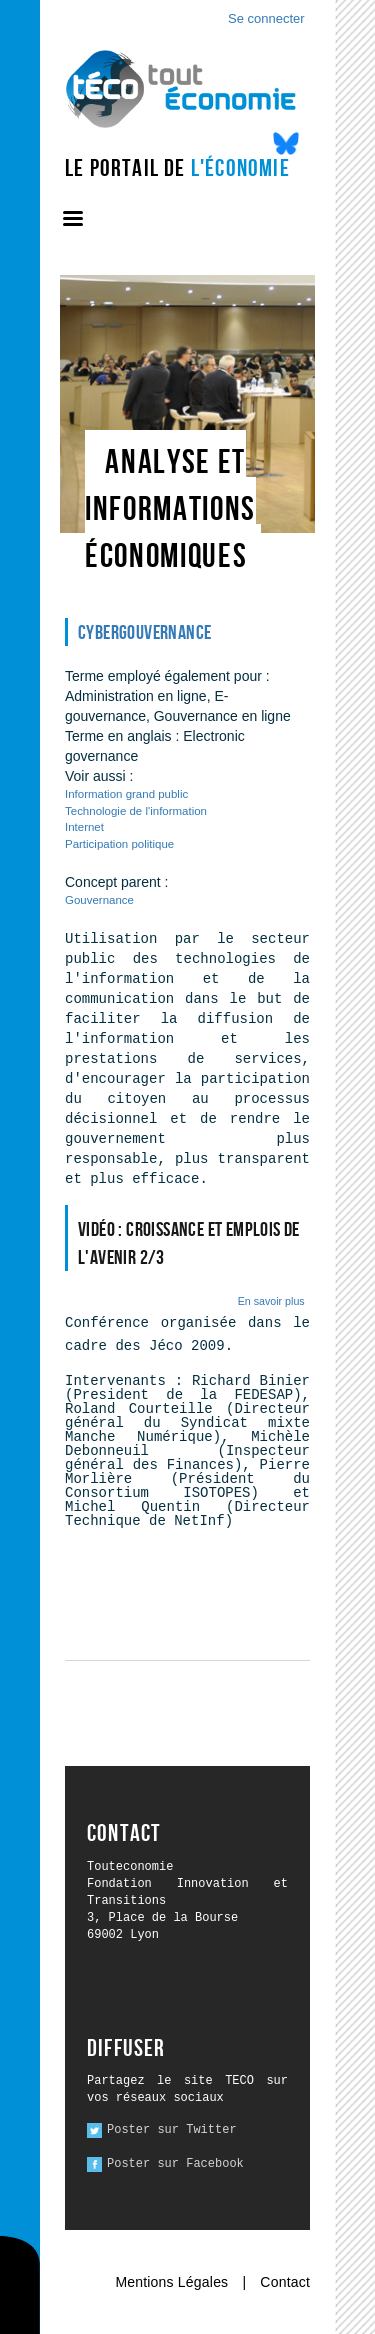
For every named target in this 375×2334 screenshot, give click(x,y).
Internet (84, 827)
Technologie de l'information (136, 811)
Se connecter (266, 18)
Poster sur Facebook (175, 2164)
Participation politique (119, 844)
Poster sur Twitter (172, 2130)
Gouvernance (99, 900)
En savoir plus (271, 1301)
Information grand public (126, 794)
